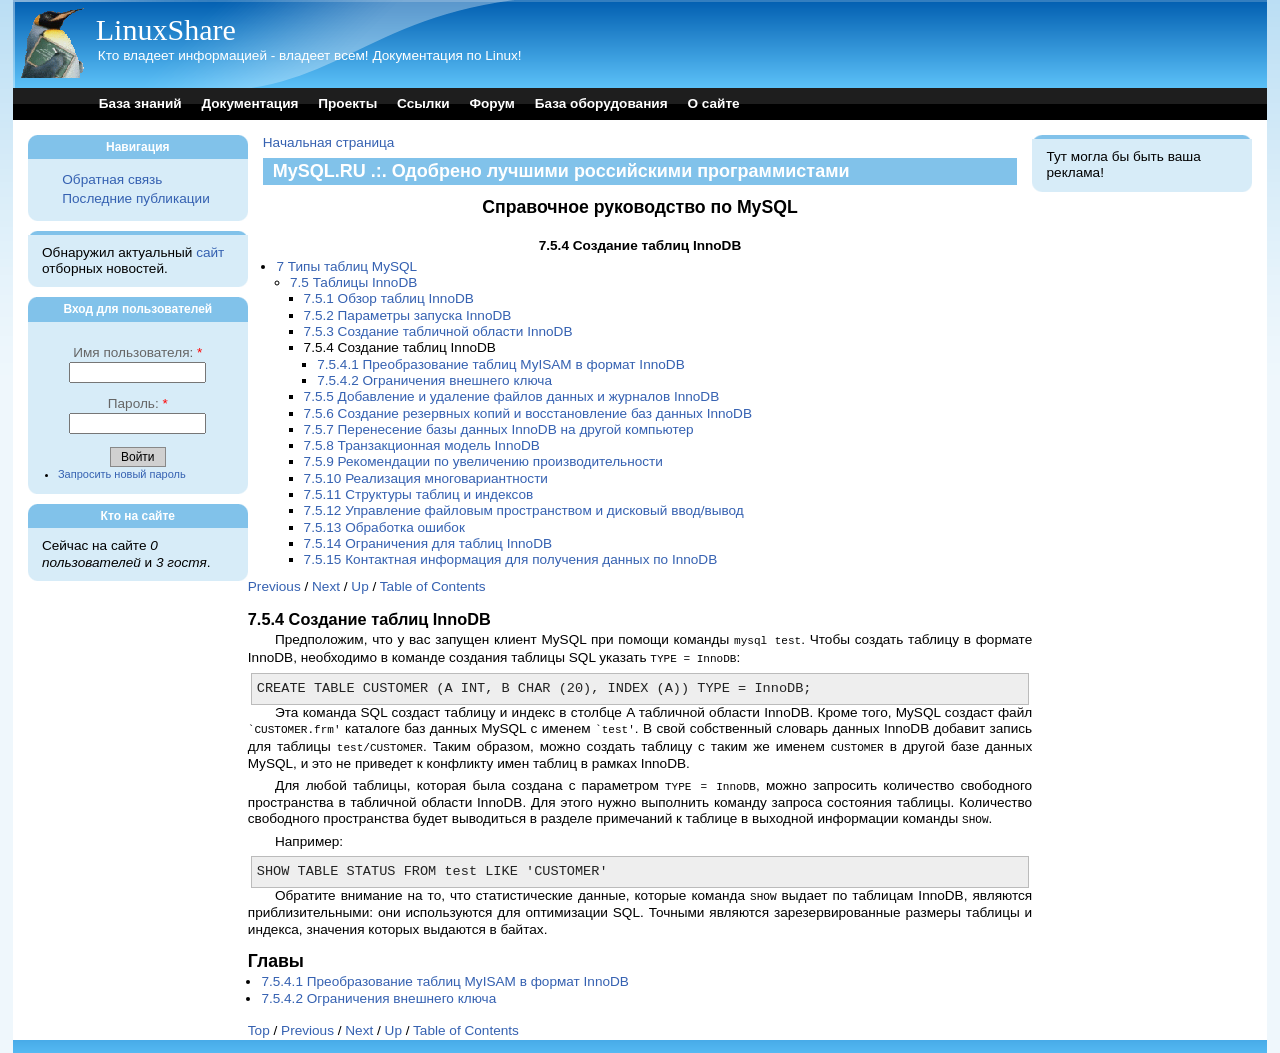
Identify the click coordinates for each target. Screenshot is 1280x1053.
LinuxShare (166, 29)
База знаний (140, 103)
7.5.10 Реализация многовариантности (426, 478)
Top (259, 1023)
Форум (491, 103)
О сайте (713, 103)
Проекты (347, 103)
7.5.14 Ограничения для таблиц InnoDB (428, 543)
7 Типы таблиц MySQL (346, 266)
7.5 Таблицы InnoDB (353, 282)
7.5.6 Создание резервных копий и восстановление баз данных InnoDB (528, 413)
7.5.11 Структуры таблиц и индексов (419, 494)
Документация (249, 103)
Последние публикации (135, 198)
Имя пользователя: (137, 352)
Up (359, 586)
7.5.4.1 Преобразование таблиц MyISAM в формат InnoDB (501, 364)
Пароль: (138, 403)
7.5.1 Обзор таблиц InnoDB (389, 298)
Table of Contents (433, 586)
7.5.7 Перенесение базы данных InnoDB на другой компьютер (499, 429)
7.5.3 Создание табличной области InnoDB (438, 331)
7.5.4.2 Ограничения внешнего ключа (434, 380)
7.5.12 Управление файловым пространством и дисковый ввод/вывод (524, 510)
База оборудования (601, 103)
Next (326, 586)
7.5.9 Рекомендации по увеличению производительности (483, 461)
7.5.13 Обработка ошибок (384, 527)
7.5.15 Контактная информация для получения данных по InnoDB (511, 559)
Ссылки (423, 103)
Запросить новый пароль (122, 474)
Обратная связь (112, 179)
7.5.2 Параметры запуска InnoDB (408, 315)
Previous (274, 586)
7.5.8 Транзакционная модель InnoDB (422, 445)
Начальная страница (329, 142)
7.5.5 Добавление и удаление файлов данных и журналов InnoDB (512, 396)
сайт (210, 252)
